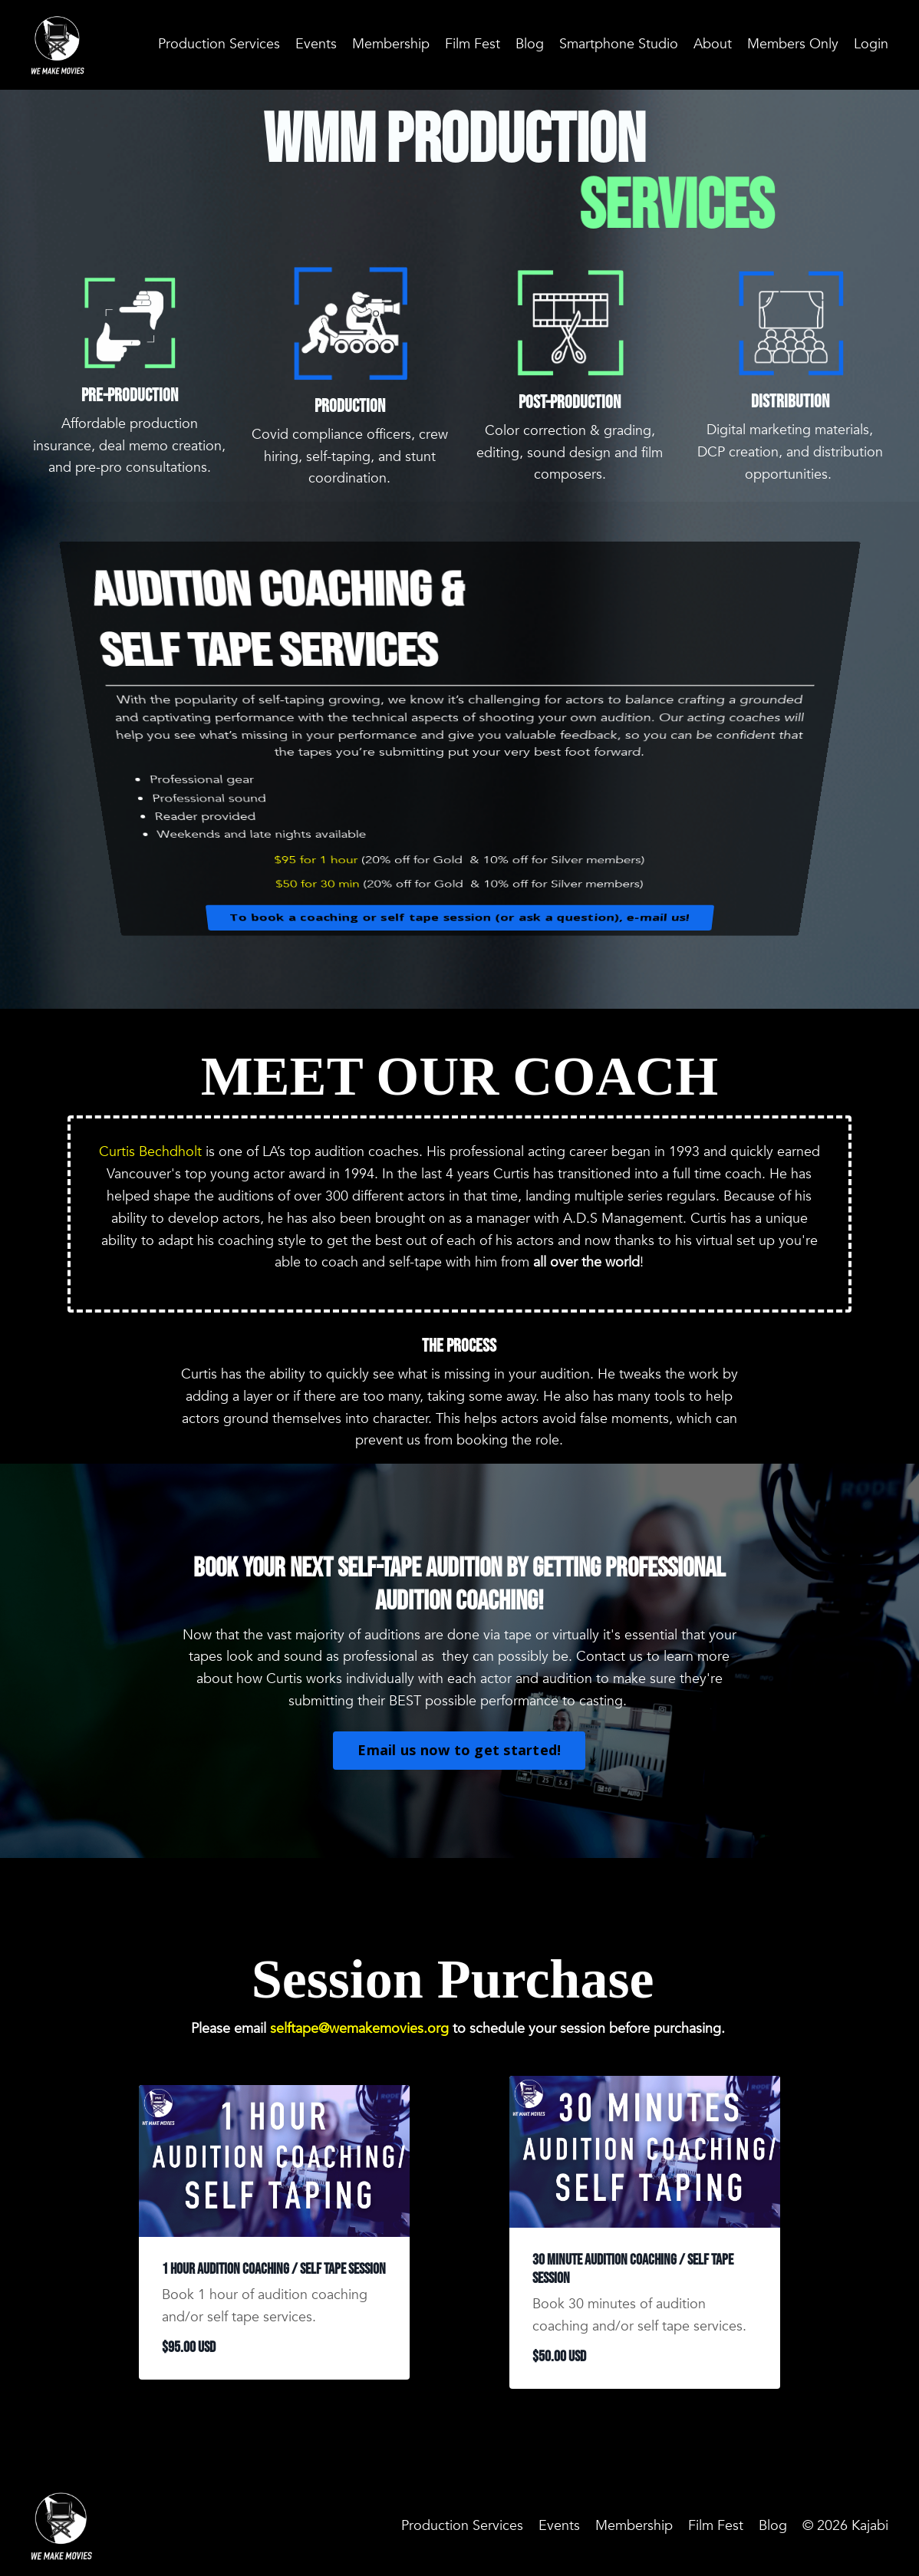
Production (350, 406)
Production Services (219, 44)
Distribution (790, 401)
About (712, 44)
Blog (529, 44)
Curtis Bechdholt (150, 1151)
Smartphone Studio (618, 44)
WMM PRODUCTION (459, 141)
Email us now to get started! (459, 1750)
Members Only (792, 44)
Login (871, 44)
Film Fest (472, 44)
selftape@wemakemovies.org (359, 2028)
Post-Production (570, 402)
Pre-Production (129, 395)
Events (316, 44)
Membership (391, 44)
